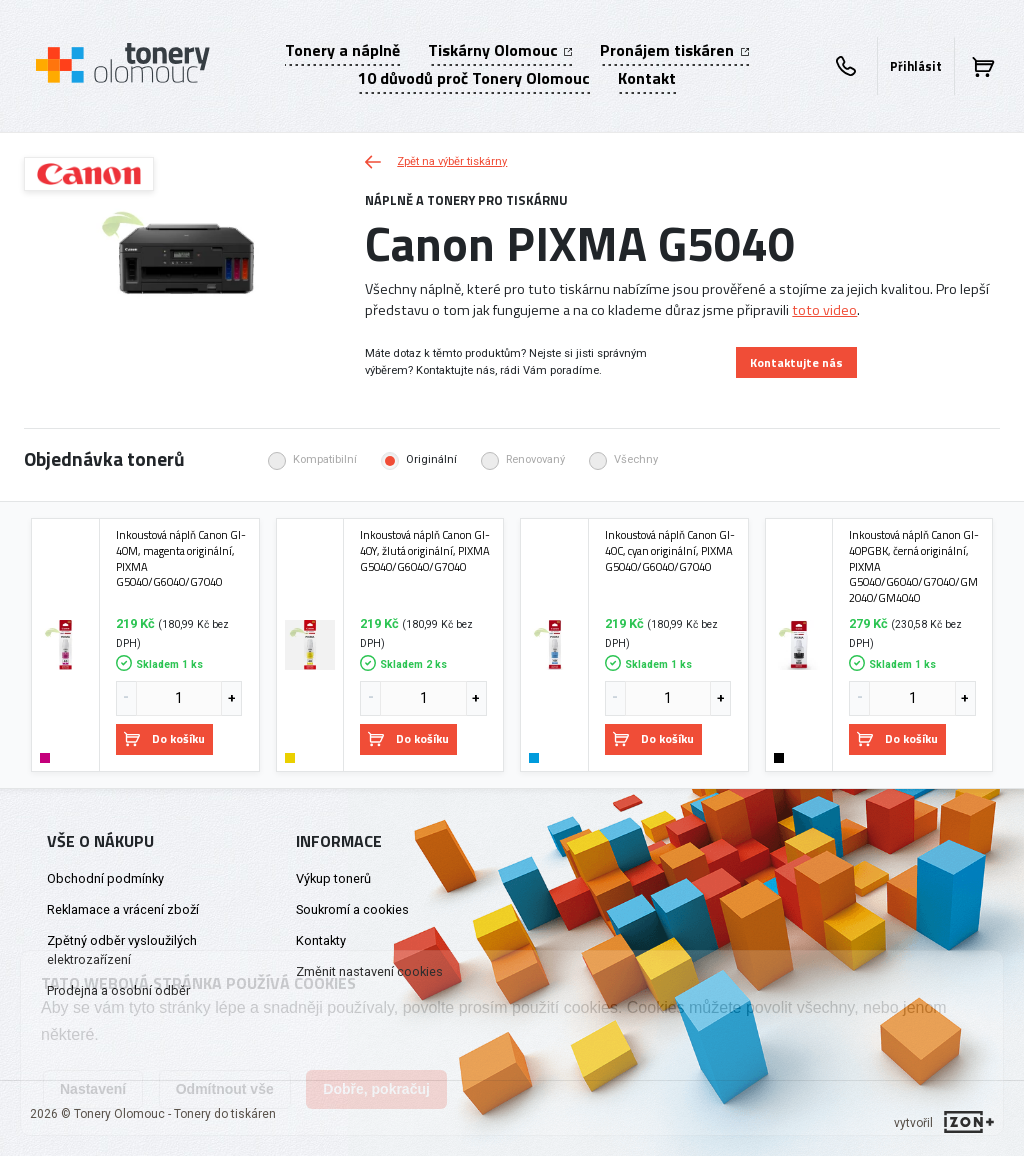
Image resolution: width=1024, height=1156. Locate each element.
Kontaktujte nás (796, 362)
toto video (824, 310)
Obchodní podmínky (105, 878)
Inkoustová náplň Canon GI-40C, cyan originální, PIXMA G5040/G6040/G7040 (670, 550)
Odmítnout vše (225, 1089)
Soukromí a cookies (352, 909)
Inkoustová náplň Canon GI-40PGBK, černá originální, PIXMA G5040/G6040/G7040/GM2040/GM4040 (914, 566)
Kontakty (321, 940)
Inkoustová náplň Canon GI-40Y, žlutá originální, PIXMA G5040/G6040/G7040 (425, 550)
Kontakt (647, 78)
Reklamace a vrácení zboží (123, 909)
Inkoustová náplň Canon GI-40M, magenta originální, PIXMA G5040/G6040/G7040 (181, 558)
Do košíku (164, 738)
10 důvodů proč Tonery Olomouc (474, 78)
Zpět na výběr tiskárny (436, 161)
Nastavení (93, 1089)
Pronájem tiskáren (674, 50)
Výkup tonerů (333, 878)
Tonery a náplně (342, 50)
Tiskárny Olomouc (500, 50)
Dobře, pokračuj (376, 1089)
